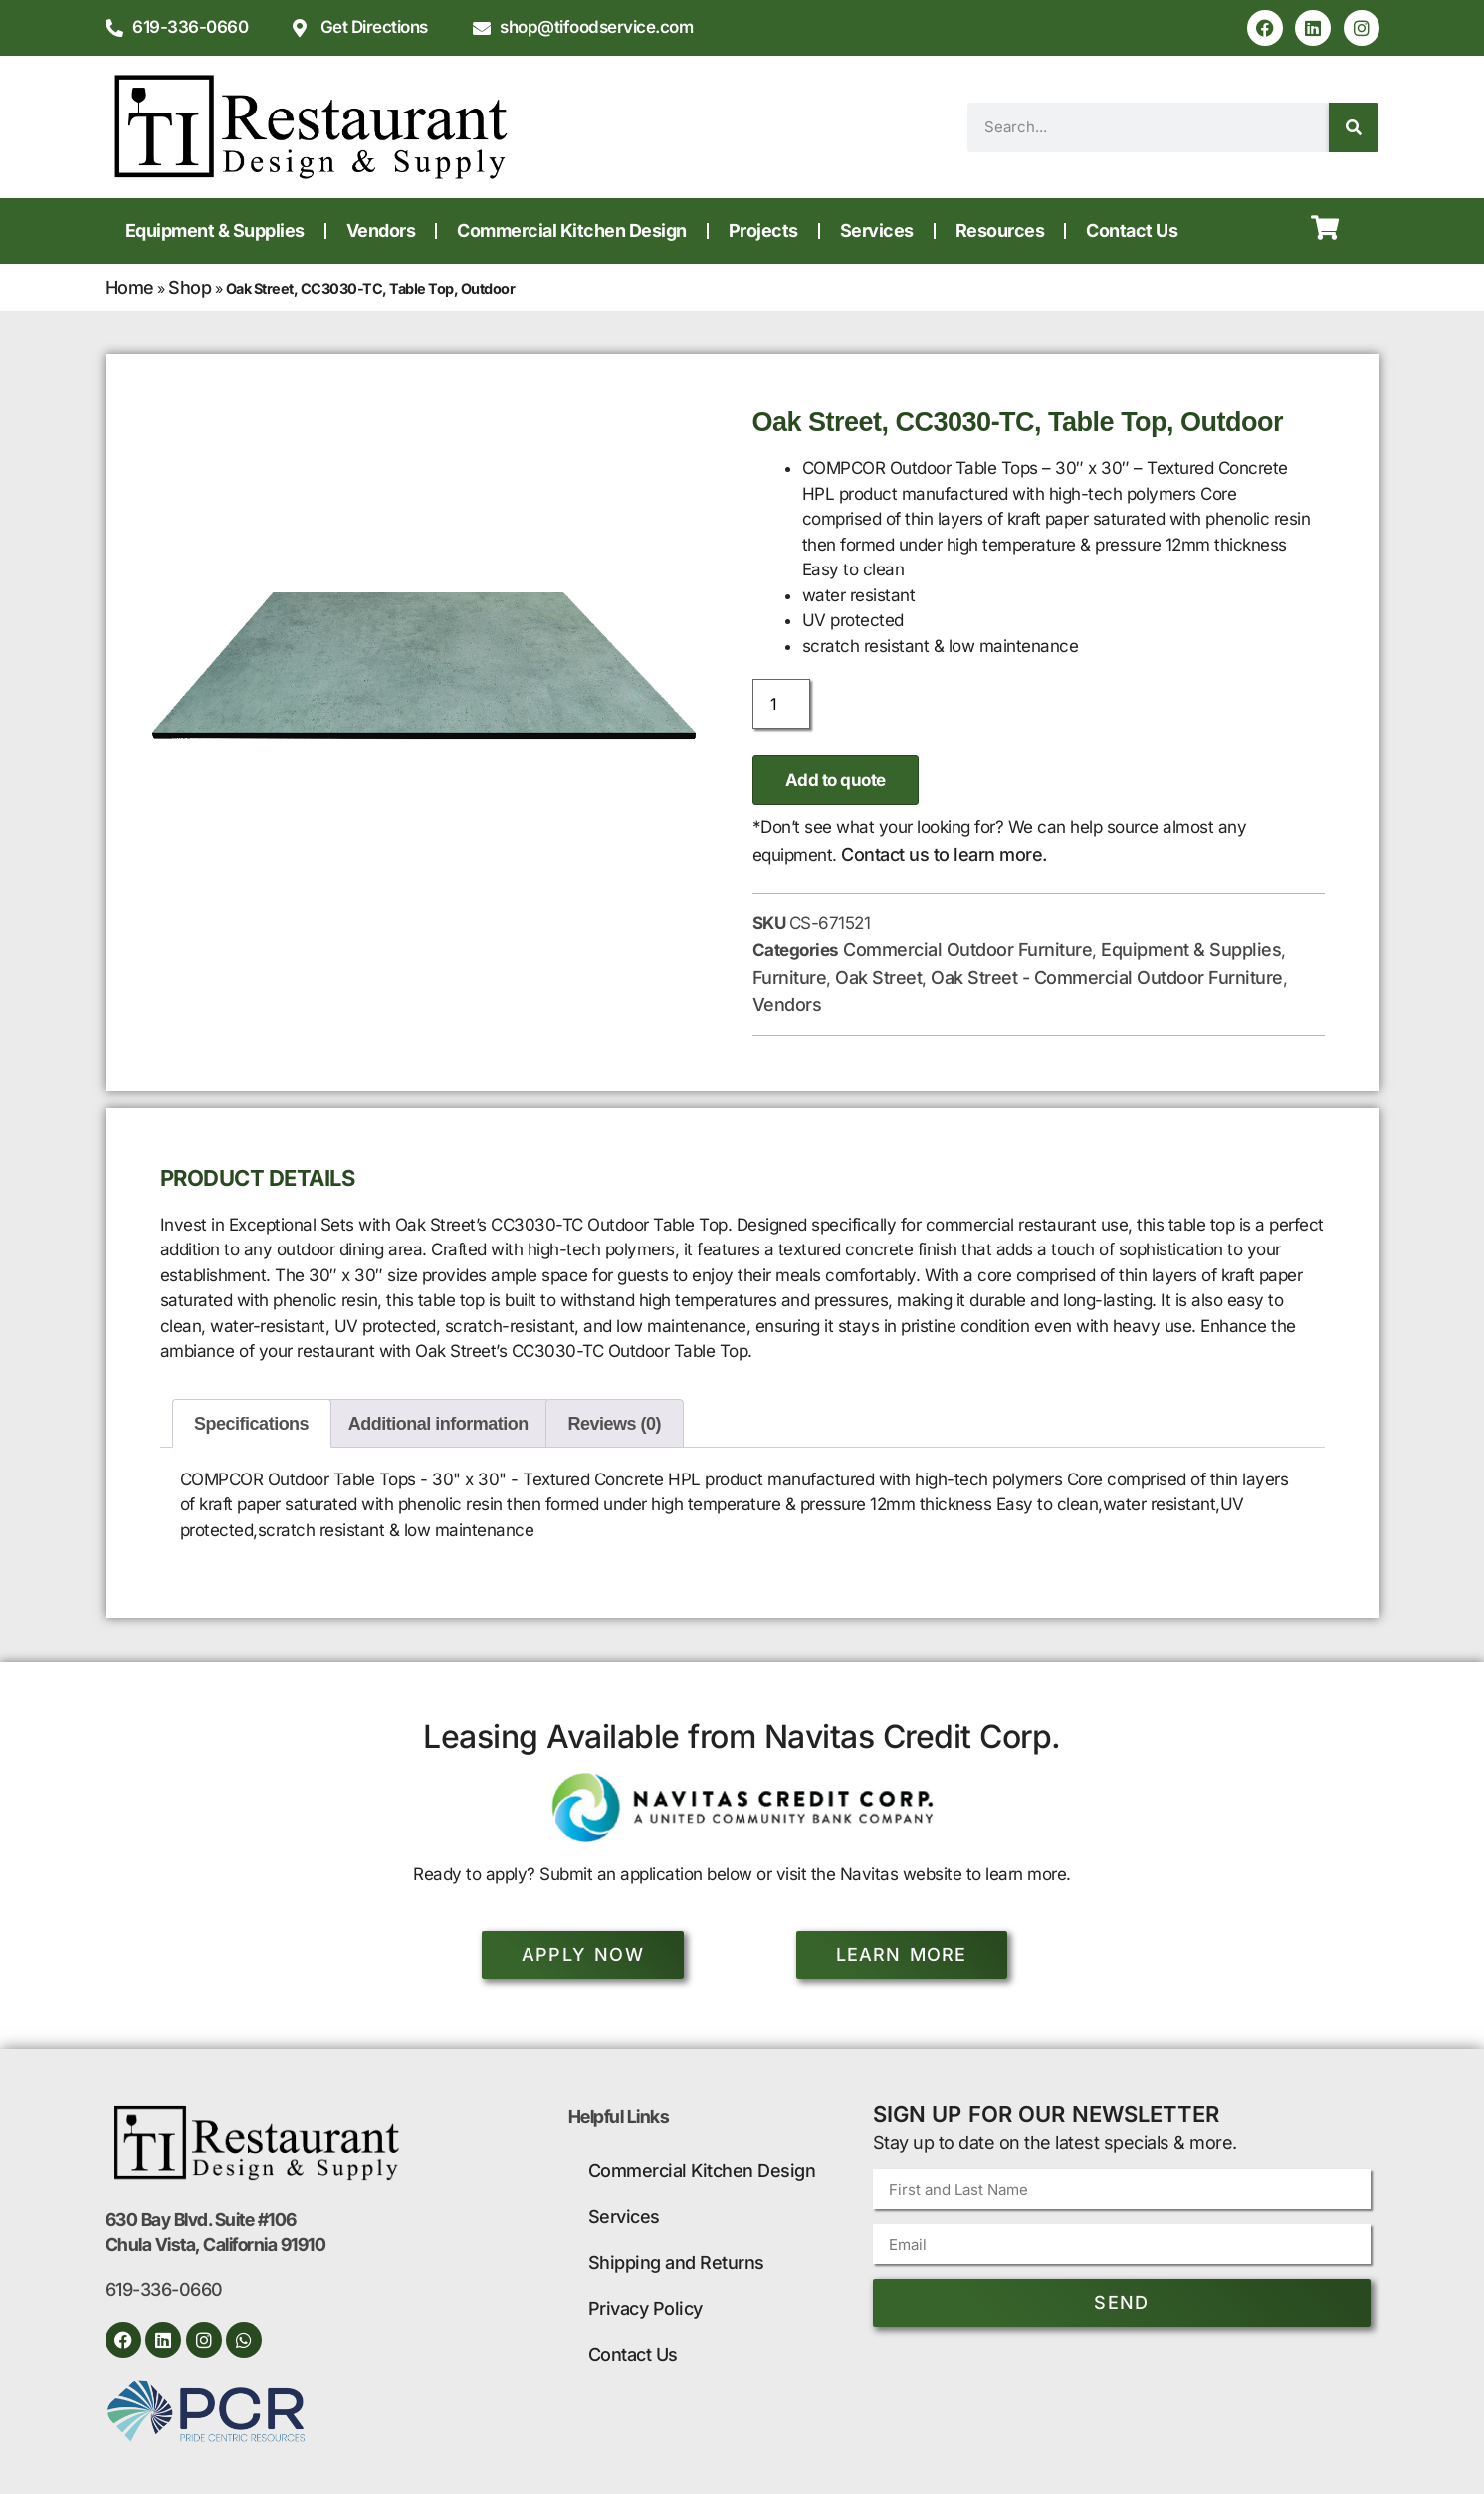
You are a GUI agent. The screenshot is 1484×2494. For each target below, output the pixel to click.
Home (130, 287)
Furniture (789, 977)
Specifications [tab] (251, 1424)
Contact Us (1131, 230)
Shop (189, 287)
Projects (763, 230)
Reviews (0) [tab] (615, 1424)
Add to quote (835, 780)
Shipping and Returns (676, 2262)
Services (877, 230)
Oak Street (878, 977)
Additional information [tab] (438, 1424)
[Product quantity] (781, 704)
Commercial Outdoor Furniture (967, 949)
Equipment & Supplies (215, 230)
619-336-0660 (164, 2289)
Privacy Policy (645, 2308)
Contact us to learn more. (944, 854)
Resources (1000, 230)
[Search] (1353, 127)
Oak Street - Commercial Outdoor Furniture (1107, 977)
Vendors (381, 230)
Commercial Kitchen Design (572, 230)
